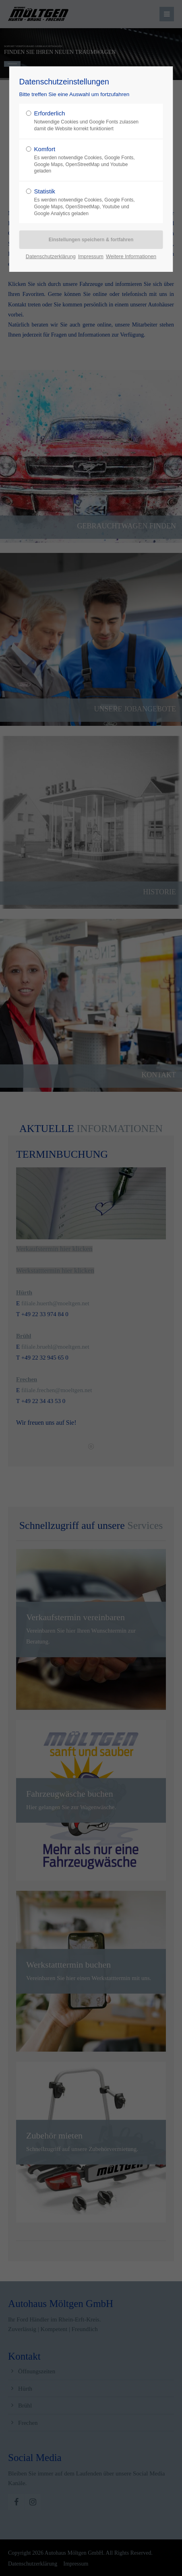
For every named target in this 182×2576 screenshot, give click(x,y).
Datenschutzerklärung (51, 256)
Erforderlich (88, 121)
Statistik (88, 202)
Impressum (90, 256)
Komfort (88, 160)
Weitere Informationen (131, 256)
